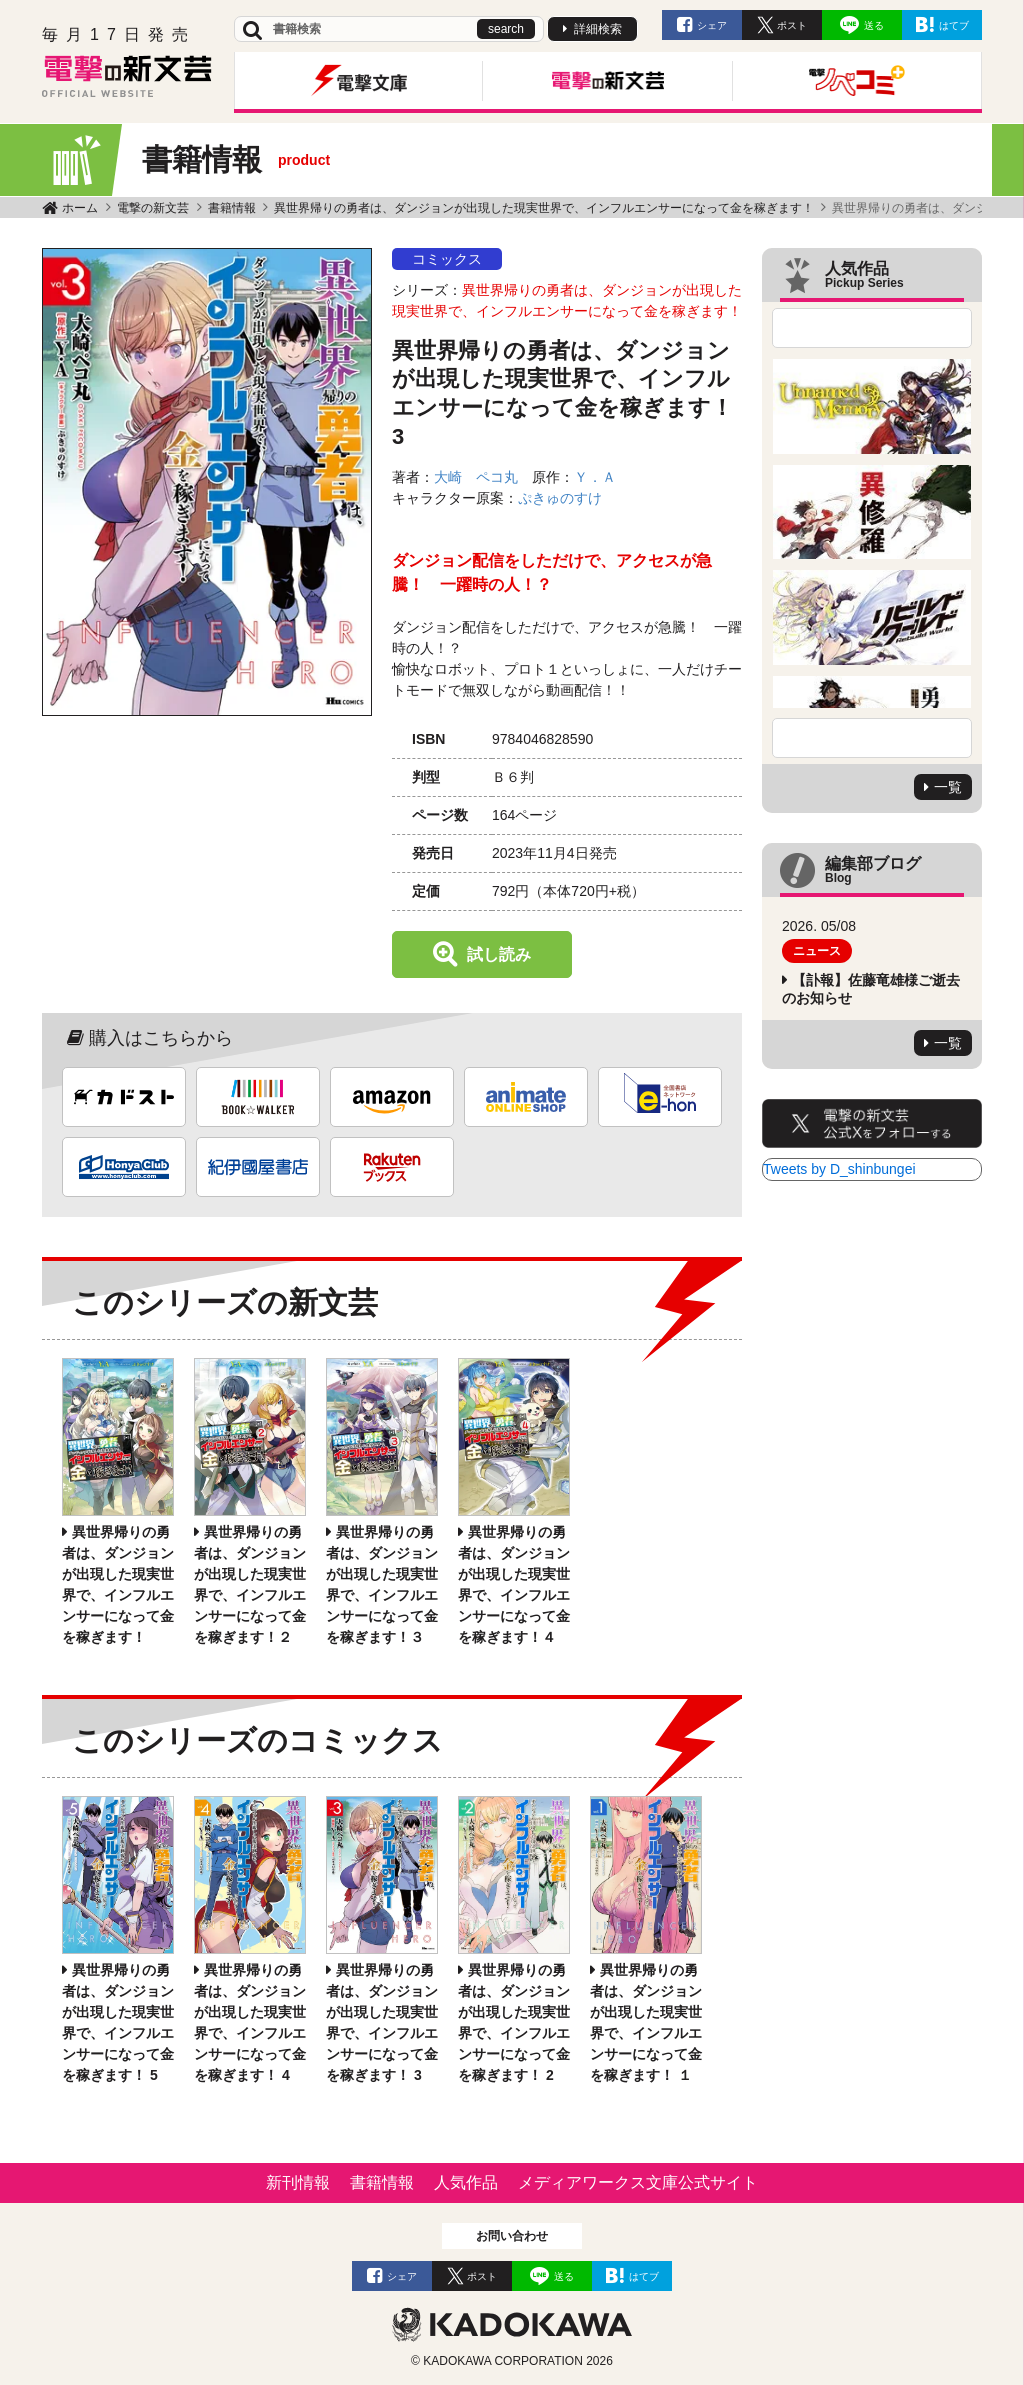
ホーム (80, 208)
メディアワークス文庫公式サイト (638, 2182)
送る (874, 25)
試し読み (499, 954)
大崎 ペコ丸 (476, 477)
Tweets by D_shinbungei (839, 1169)
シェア (712, 25)
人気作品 (466, 2182)
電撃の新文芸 (153, 208)
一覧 (948, 787)
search (506, 29)
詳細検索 (598, 29)
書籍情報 (232, 208)
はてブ (954, 25)
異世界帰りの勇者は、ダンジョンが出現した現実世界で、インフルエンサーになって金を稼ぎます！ (544, 208)
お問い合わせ (512, 2236)
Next (872, 738)
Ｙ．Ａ (595, 477)
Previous (872, 328)
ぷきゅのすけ (560, 498)
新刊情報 (298, 2182)
